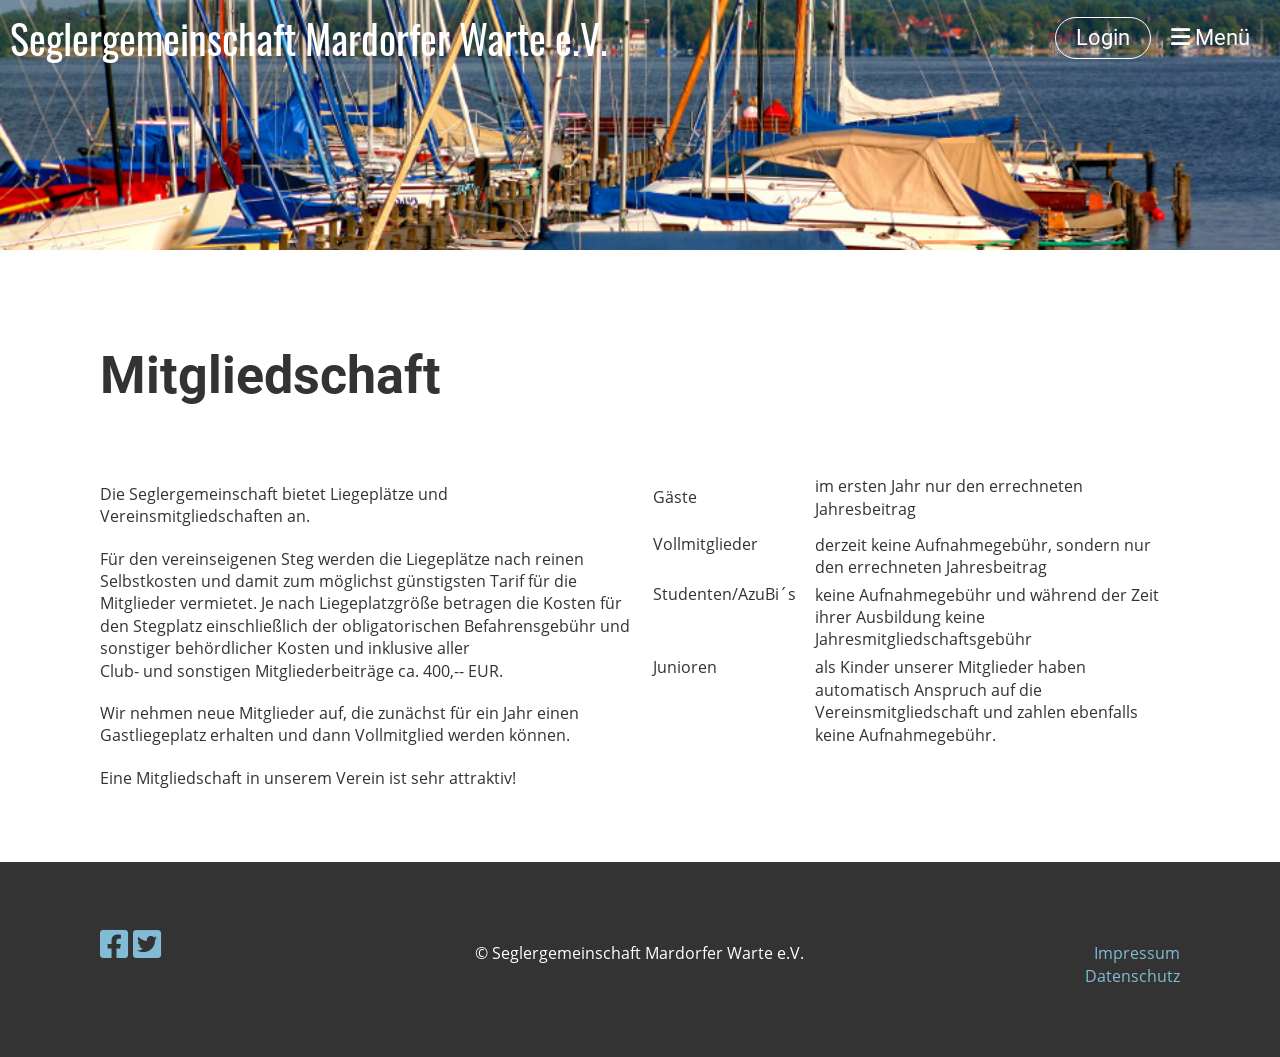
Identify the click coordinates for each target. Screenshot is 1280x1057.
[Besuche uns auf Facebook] (114, 943)
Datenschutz (1132, 976)
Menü (1210, 37)
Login (1103, 37)
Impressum (1137, 953)
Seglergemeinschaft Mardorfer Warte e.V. (309, 38)
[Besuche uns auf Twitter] (147, 943)
